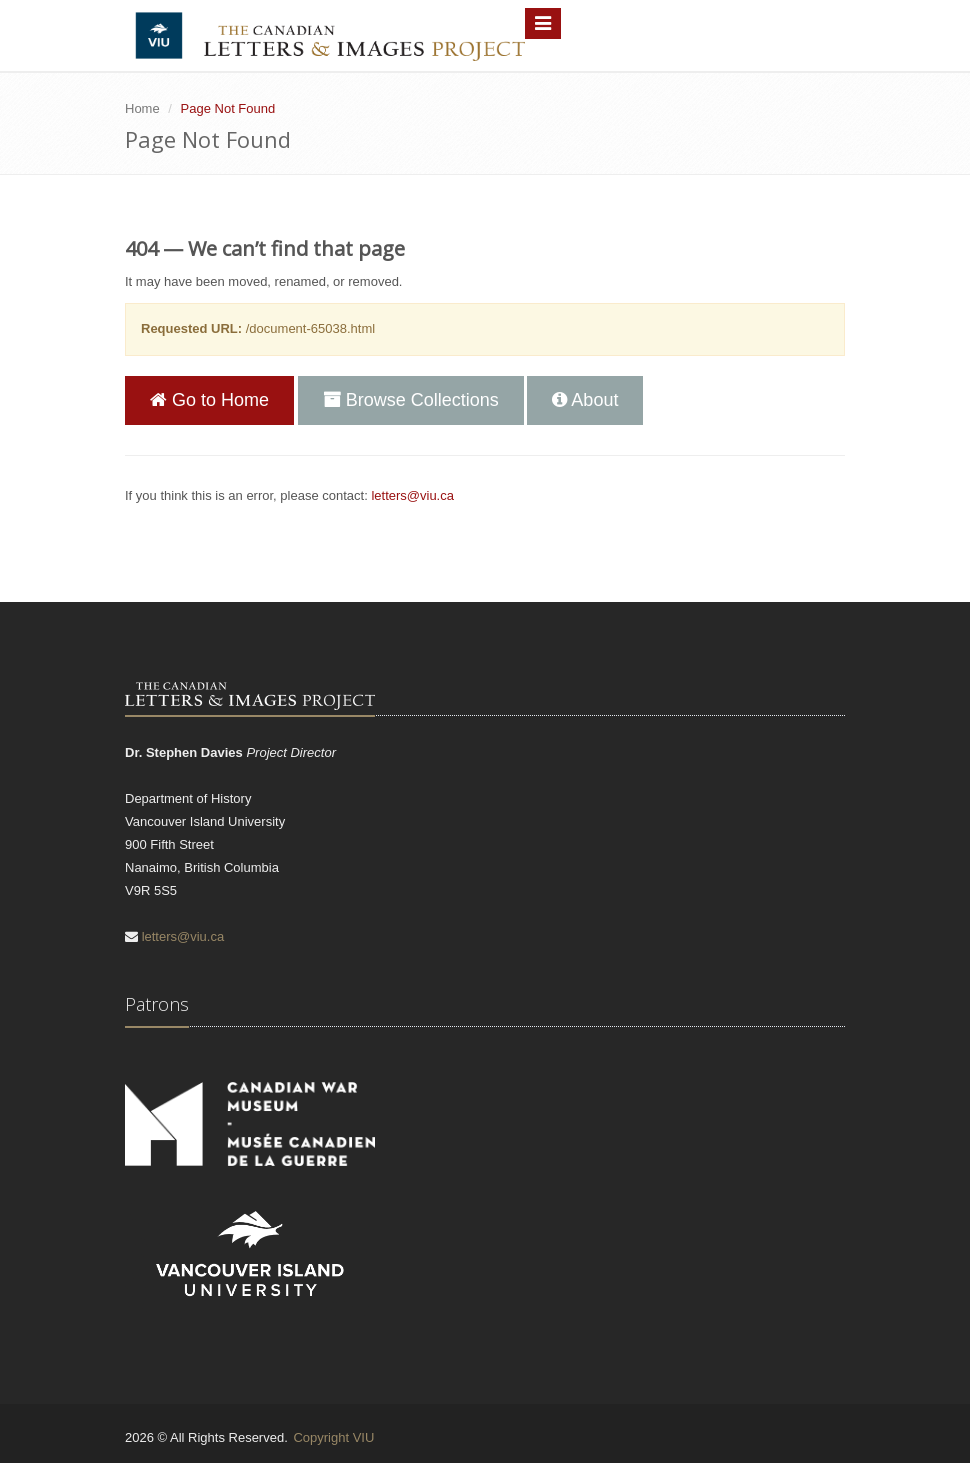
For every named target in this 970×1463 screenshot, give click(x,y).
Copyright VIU (333, 1437)
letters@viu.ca (412, 495)
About (585, 400)
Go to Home (209, 400)
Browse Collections (411, 400)
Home (142, 108)
